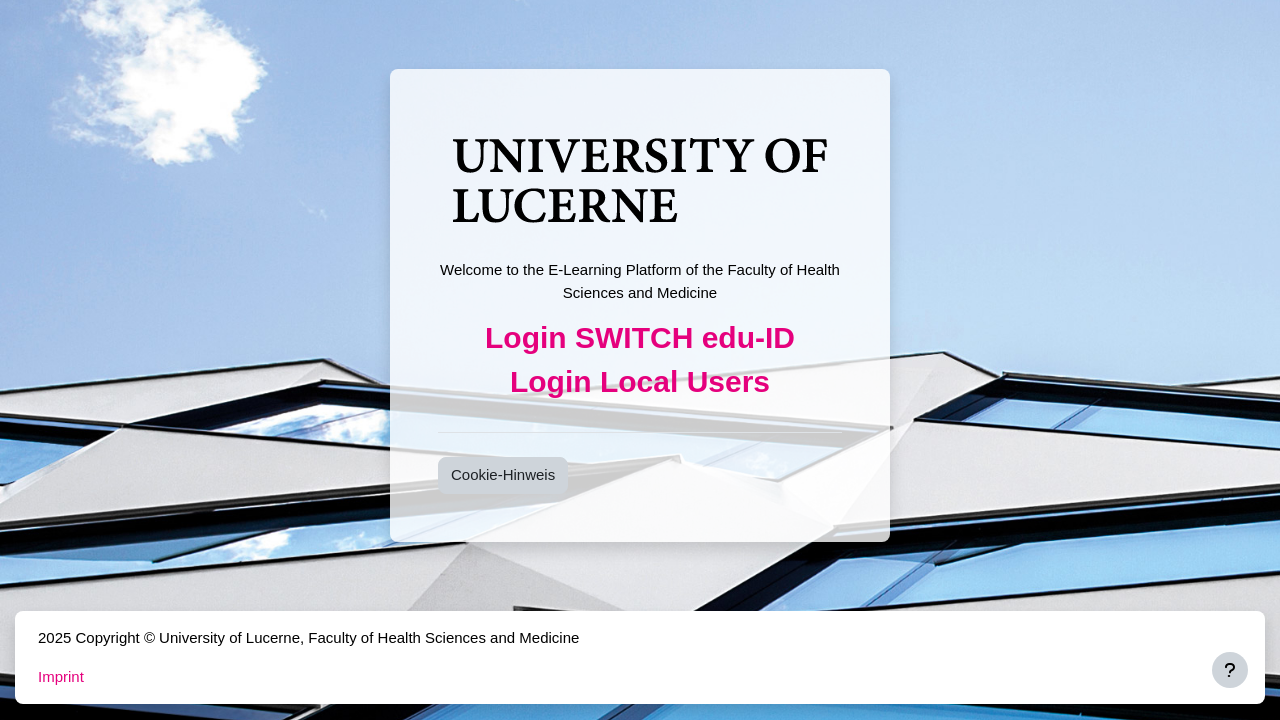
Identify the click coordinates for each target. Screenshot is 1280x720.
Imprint (61, 676)
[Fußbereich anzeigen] (1230, 670)
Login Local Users (640, 381)
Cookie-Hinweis (503, 474)
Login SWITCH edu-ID (640, 337)
